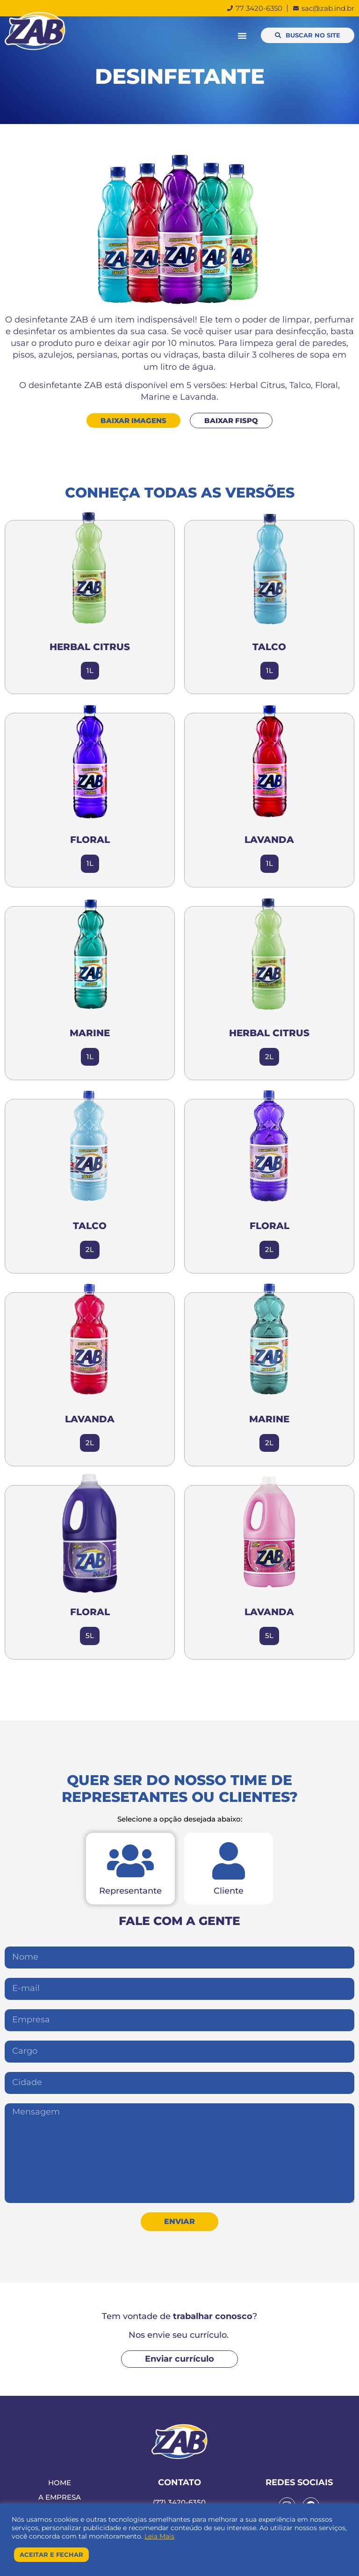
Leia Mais (159, 2536)
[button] (242, 36)
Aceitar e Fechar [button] (51, 2554)
